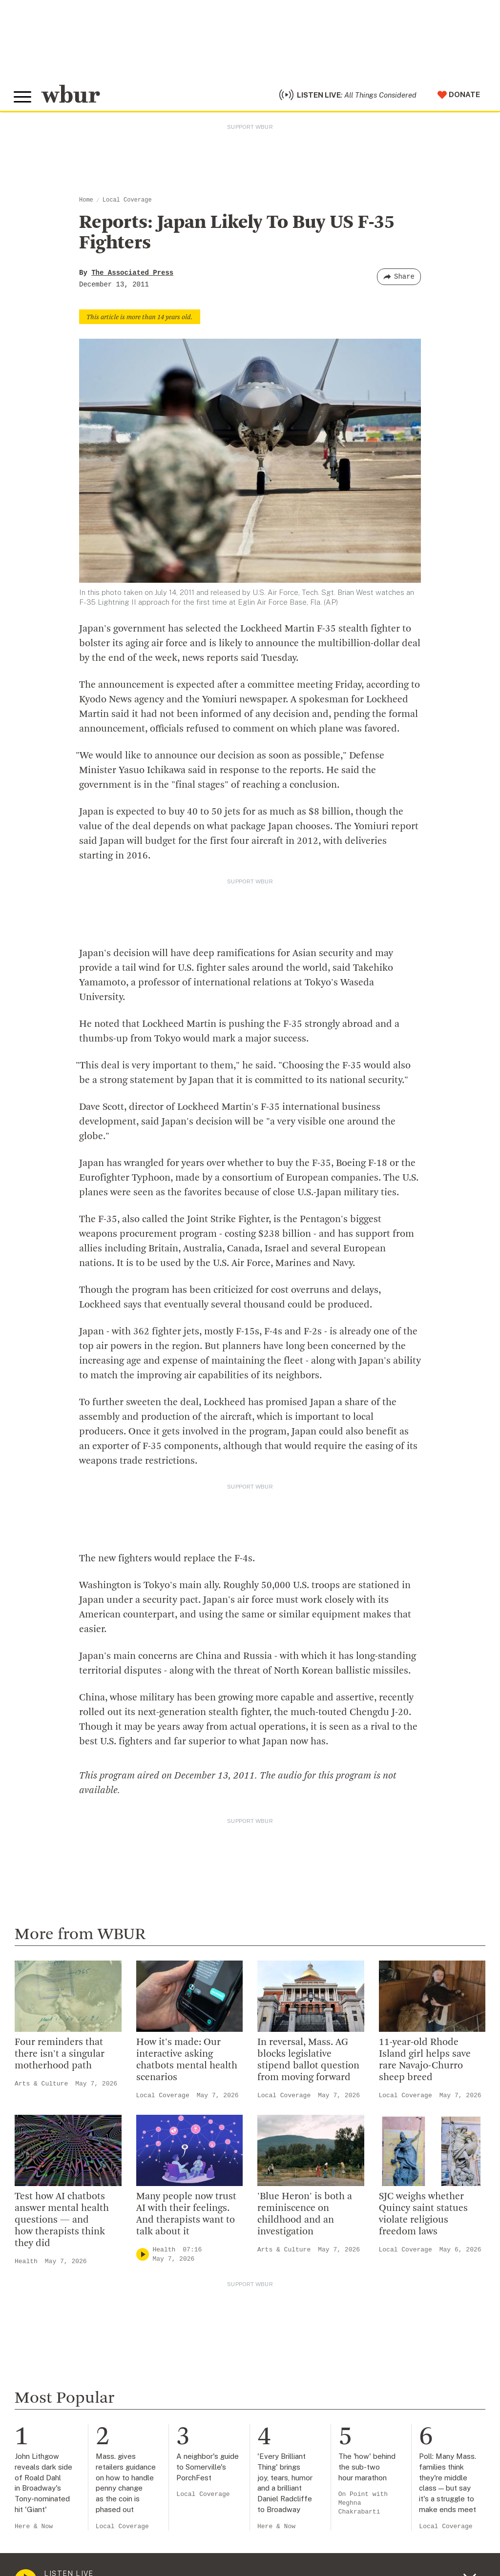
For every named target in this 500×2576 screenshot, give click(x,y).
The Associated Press (132, 277)
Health (26, 2265)
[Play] (142, 2258)
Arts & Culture (41, 2087)
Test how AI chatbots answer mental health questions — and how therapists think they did (62, 2224)
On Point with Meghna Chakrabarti (363, 2506)
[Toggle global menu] (23, 99)
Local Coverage (127, 204)
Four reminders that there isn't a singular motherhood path (59, 2058)
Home (86, 204)
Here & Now (34, 2530)
